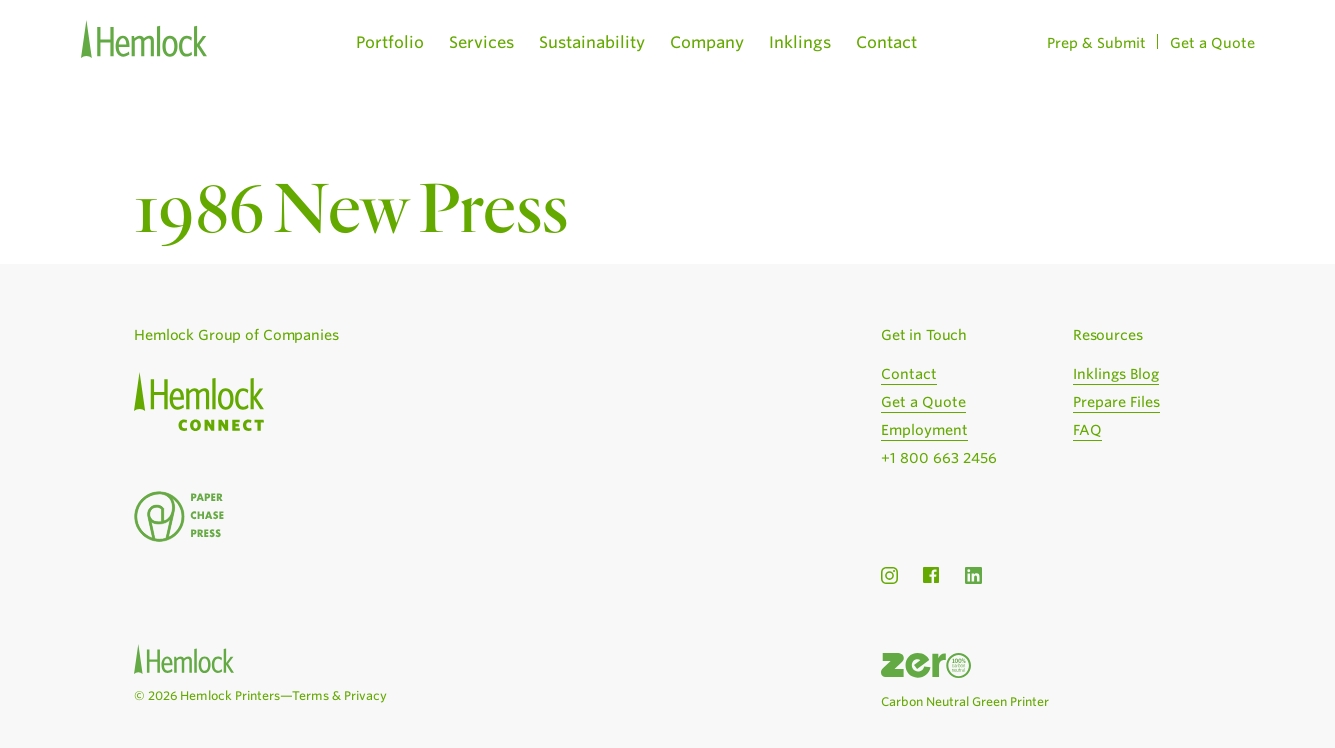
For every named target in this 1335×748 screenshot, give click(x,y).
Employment (924, 430)
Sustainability (592, 42)
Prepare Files (1116, 402)
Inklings (800, 42)
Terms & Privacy (339, 695)
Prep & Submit (1096, 43)
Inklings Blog (1116, 374)
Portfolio (390, 42)
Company (707, 42)
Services (481, 42)
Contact (886, 42)
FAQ (1087, 430)
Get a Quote (1212, 43)
